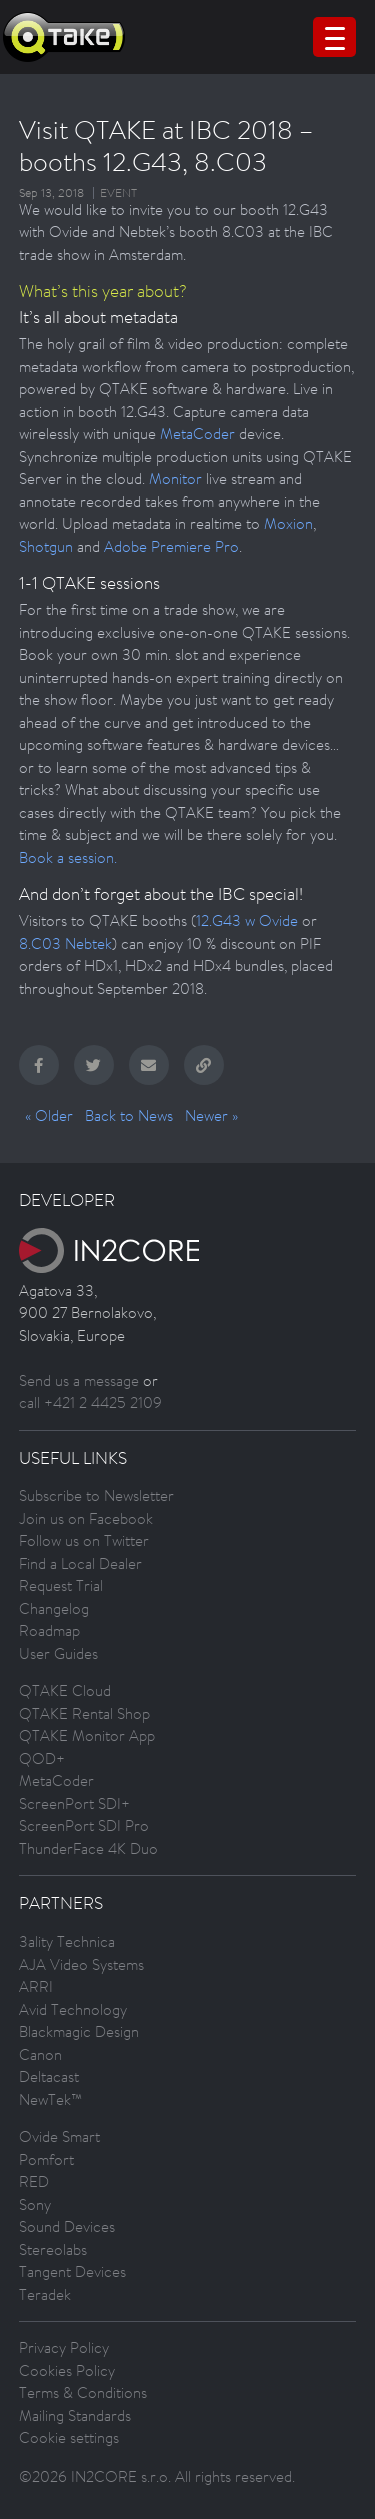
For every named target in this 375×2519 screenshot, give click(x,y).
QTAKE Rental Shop (84, 1713)
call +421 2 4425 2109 (90, 1402)
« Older (49, 1115)
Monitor (175, 478)
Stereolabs (53, 2249)
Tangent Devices (72, 2271)
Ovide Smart (59, 2136)
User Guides (58, 1653)
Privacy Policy (64, 2347)
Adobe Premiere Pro (171, 546)
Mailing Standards (75, 2415)
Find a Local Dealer (80, 1563)
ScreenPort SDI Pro (84, 1825)
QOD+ (42, 1758)
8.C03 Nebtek (65, 943)
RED (34, 2181)
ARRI (36, 1986)
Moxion (288, 523)
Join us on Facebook (86, 1518)
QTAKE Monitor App (87, 1735)
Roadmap (49, 1630)
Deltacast (49, 2076)
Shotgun (46, 546)
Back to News (129, 1115)
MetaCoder (197, 433)
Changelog (54, 1608)
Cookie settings (69, 2437)
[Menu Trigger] (334, 37)
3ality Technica (67, 1941)
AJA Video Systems (81, 1964)
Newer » (211, 1115)
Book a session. (68, 857)
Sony (35, 2204)
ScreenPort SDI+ (74, 1803)
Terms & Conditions (83, 2392)
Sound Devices (67, 2226)
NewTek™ (50, 2099)
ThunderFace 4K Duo (88, 1848)
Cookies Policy (67, 2370)
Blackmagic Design (79, 2031)
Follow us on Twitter (84, 1540)
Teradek (45, 2294)
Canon (40, 2054)
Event (118, 193)
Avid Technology (73, 2009)
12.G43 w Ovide (247, 920)
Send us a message (79, 1380)
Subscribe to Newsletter (96, 1495)
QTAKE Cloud (65, 1690)
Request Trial (61, 1585)
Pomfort (46, 2159)
